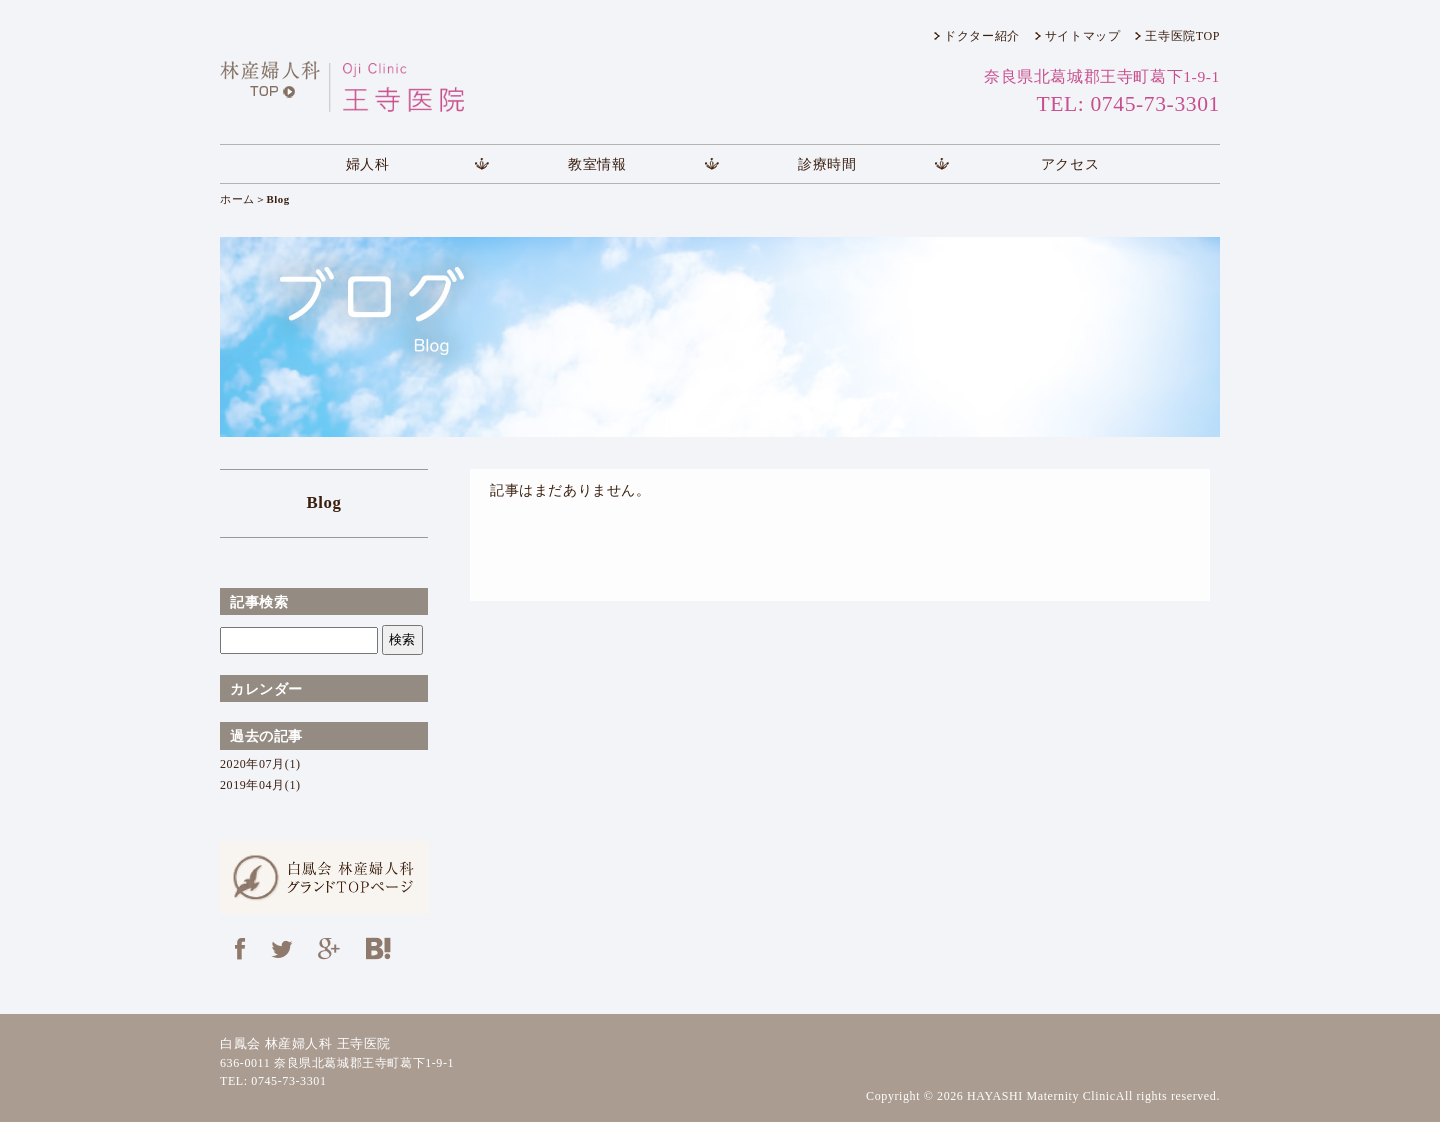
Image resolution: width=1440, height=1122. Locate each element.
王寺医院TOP (1182, 36)
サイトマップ (1083, 36)
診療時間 (827, 164)
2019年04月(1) (260, 785)
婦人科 (368, 164)
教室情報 (597, 164)
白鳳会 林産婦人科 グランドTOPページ (324, 877)
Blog (323, 502)
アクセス (1070, 164)
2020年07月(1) (260, 764)
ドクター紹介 (982, 36)
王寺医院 (385, 87)
